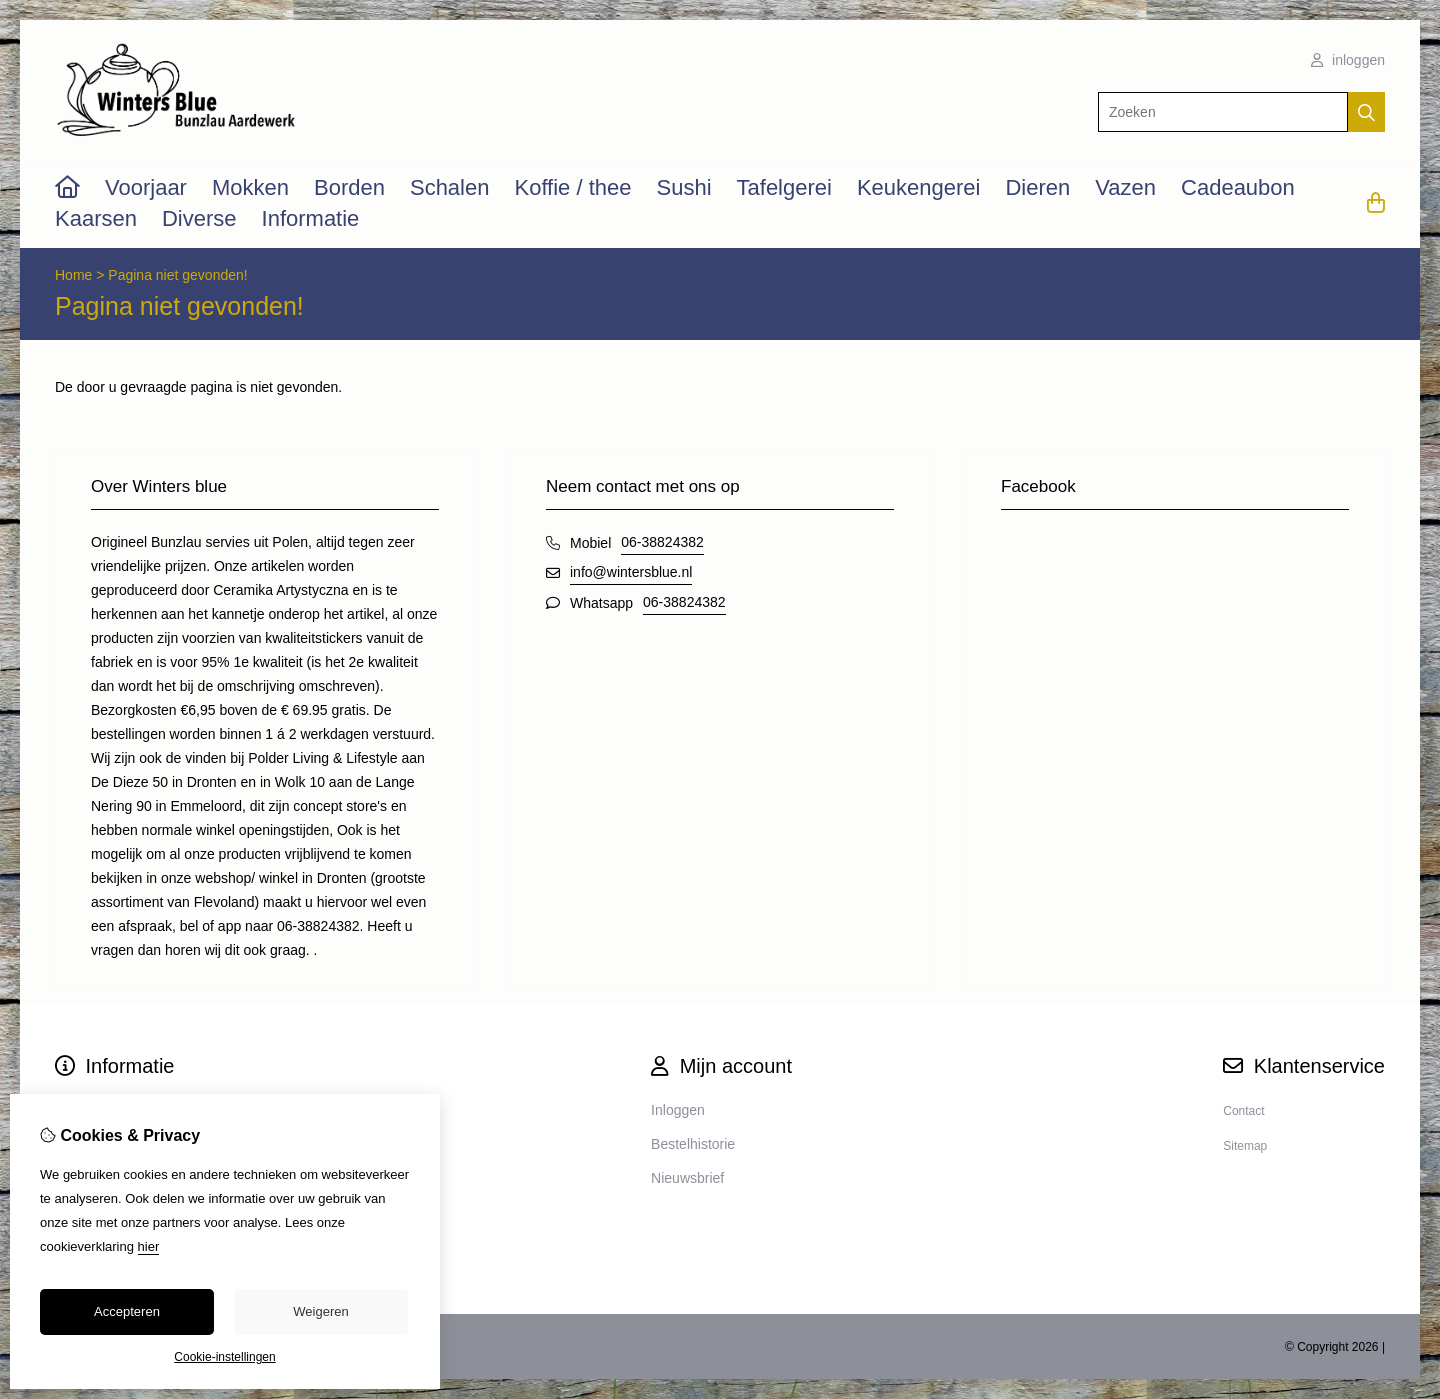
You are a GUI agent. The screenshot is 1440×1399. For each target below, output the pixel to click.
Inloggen (678, 1110)
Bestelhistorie (693, 1144)
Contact (1243, 1111)
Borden (349, 187)
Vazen (1125, 187)
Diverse (199, 218)
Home (73, 275)
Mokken (250, 187)
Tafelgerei (784, 187)
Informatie (311, 218)
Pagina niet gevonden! (177, 275)
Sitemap (1245, 1146)
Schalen (450, 187)
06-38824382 (662, 542)
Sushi (683, 187)
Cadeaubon (1238, 187)
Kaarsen (96, 218)
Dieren (1037, 187)
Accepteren (127, 1311)
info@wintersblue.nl (631, 572)
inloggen (1348, 60)
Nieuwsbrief (687, 1178)
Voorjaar (146, 187)
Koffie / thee (572, 187)
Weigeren (320, 1311)
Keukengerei (919, 187)
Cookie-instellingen (224, 1357)
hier (149, 1246)
